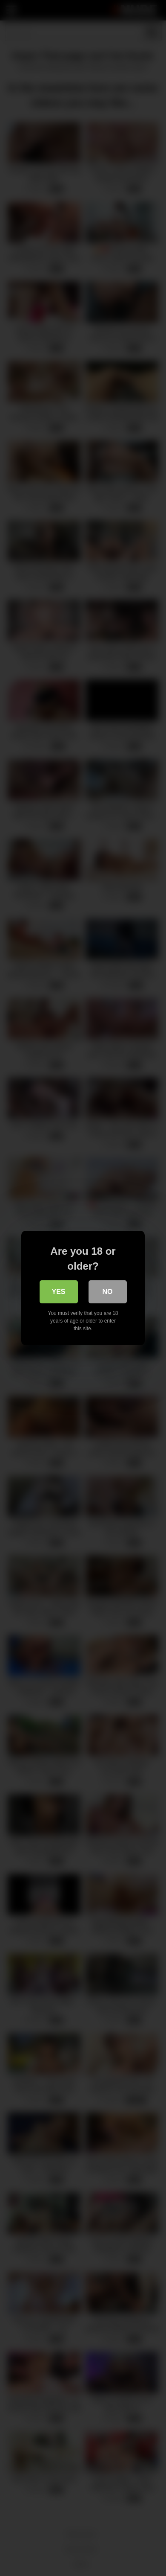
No (108, 1291)
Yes (58, 1291)
